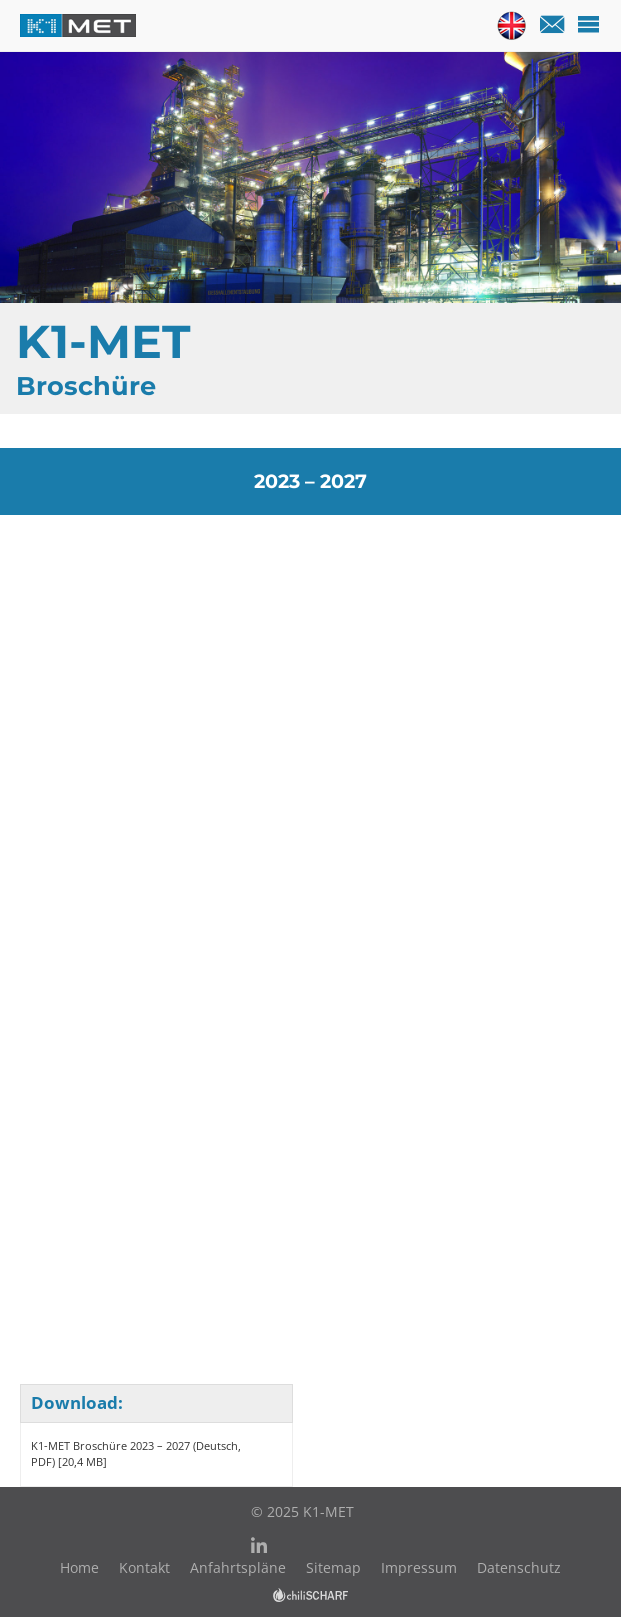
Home (79, 1567)
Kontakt (144, 1567)
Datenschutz (519, 1567)
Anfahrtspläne (238, 1567)
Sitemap (333, 1567)
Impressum (419, 1567)
